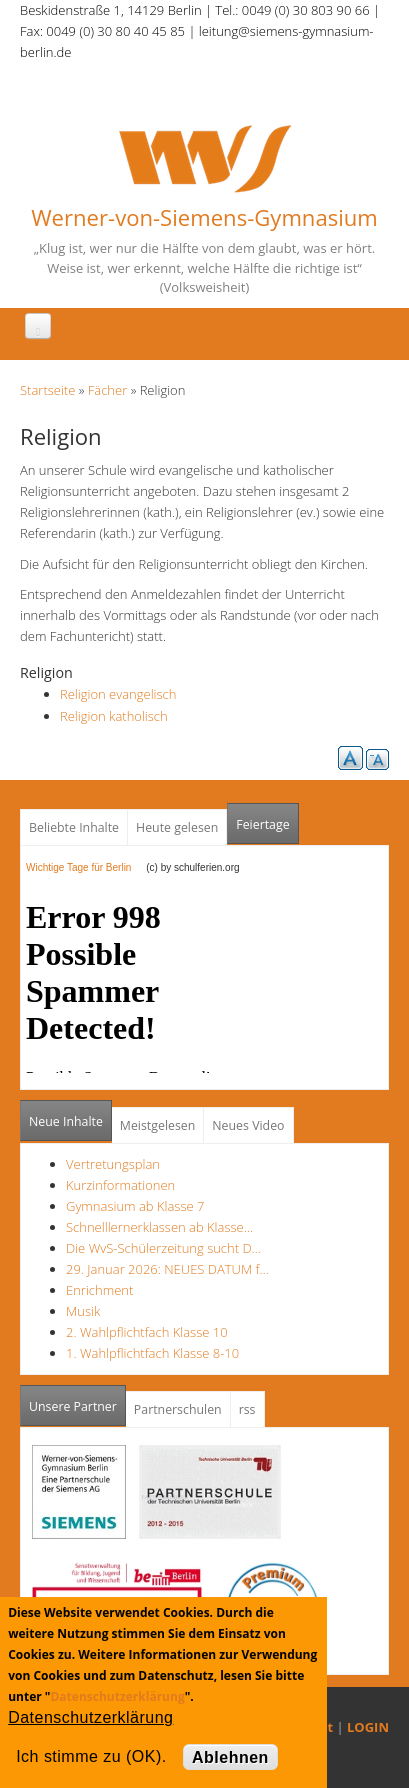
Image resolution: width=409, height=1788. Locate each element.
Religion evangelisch (118, 694)
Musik (83, 1311)
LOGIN (368, 1727)
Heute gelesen (177, 827)
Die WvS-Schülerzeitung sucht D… (163, 1248)
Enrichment (99, 1290)
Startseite (47, 390)
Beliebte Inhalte (74, 827)
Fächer (107, 390)
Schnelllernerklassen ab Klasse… (159, 1227)
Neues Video (248, 1125)
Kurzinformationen (120, 1185)
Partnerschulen (178, 1409)
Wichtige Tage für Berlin (84, 867)
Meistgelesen (158, 1125)
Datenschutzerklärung (117, 1696)
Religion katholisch (114, 716)
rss (247, 1409)
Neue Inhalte (66, 1121)
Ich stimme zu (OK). (91, 1756)
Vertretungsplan (113, 1164)
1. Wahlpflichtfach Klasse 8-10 (152, 1353)
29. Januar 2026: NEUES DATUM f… (167, 1269)
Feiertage (262, 824)
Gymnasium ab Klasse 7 (135, 1206)
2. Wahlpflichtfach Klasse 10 (147, 1332)
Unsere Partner (77, 1400)
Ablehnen (230, 1757)
